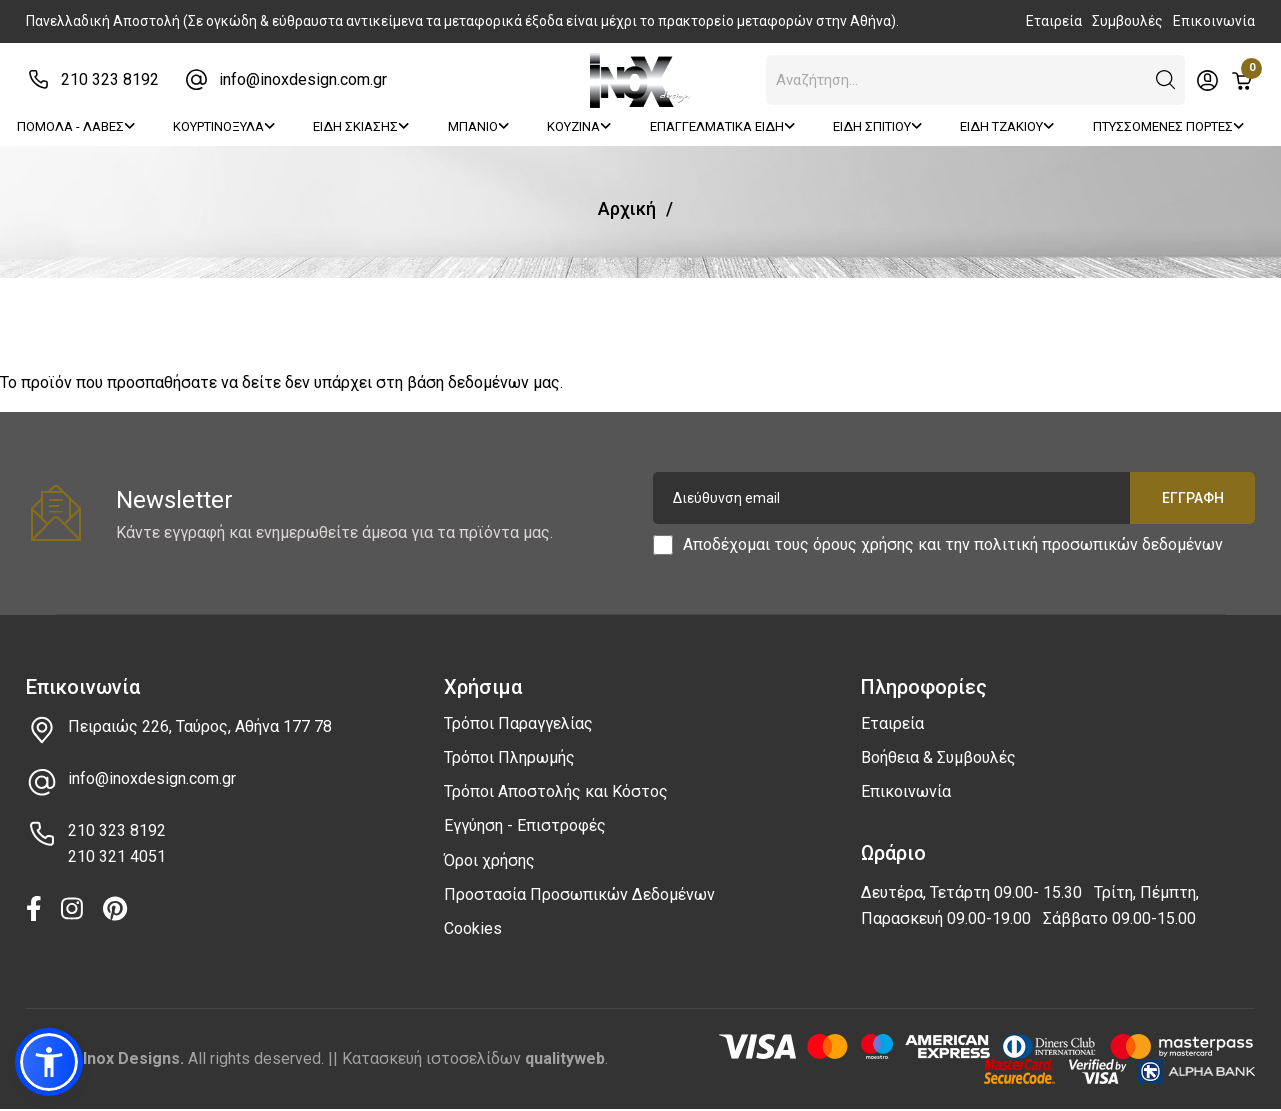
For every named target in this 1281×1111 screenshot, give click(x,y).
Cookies (473, 928)
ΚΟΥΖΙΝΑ (579, 126)
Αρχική (627, 208)
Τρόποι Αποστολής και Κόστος (556, 791)
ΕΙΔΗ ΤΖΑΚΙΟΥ (1007, 126)
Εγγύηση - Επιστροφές (525, 825)
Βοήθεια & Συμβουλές (938, 757)
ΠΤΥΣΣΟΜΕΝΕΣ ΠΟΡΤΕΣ (1168, 126)
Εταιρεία (1054, 21)
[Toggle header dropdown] (1207, 80)
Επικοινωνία (1214, 21)
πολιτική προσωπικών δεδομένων (1098, 544)
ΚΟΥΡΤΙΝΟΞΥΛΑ (224, 126)
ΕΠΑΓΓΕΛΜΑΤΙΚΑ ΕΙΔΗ (722, 126)
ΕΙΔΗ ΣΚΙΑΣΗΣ (361, 126)
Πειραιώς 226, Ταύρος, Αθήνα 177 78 (200, 726)
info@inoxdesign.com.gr (303, 79)
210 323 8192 (110, 79)
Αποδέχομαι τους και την (953, 545)
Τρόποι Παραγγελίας (518, 723)
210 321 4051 (117, 856)
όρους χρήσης (863, 544)
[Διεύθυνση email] (954, 498)
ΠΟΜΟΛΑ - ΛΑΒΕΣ (76, 126)
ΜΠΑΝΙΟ (478, 126)
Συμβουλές (1127, 21)
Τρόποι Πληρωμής (509, 757)
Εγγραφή (1192, 498)
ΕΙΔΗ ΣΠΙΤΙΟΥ (877, 126)
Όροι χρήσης (489, 860)
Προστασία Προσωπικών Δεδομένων (579, 894)
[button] (1166, 80)
